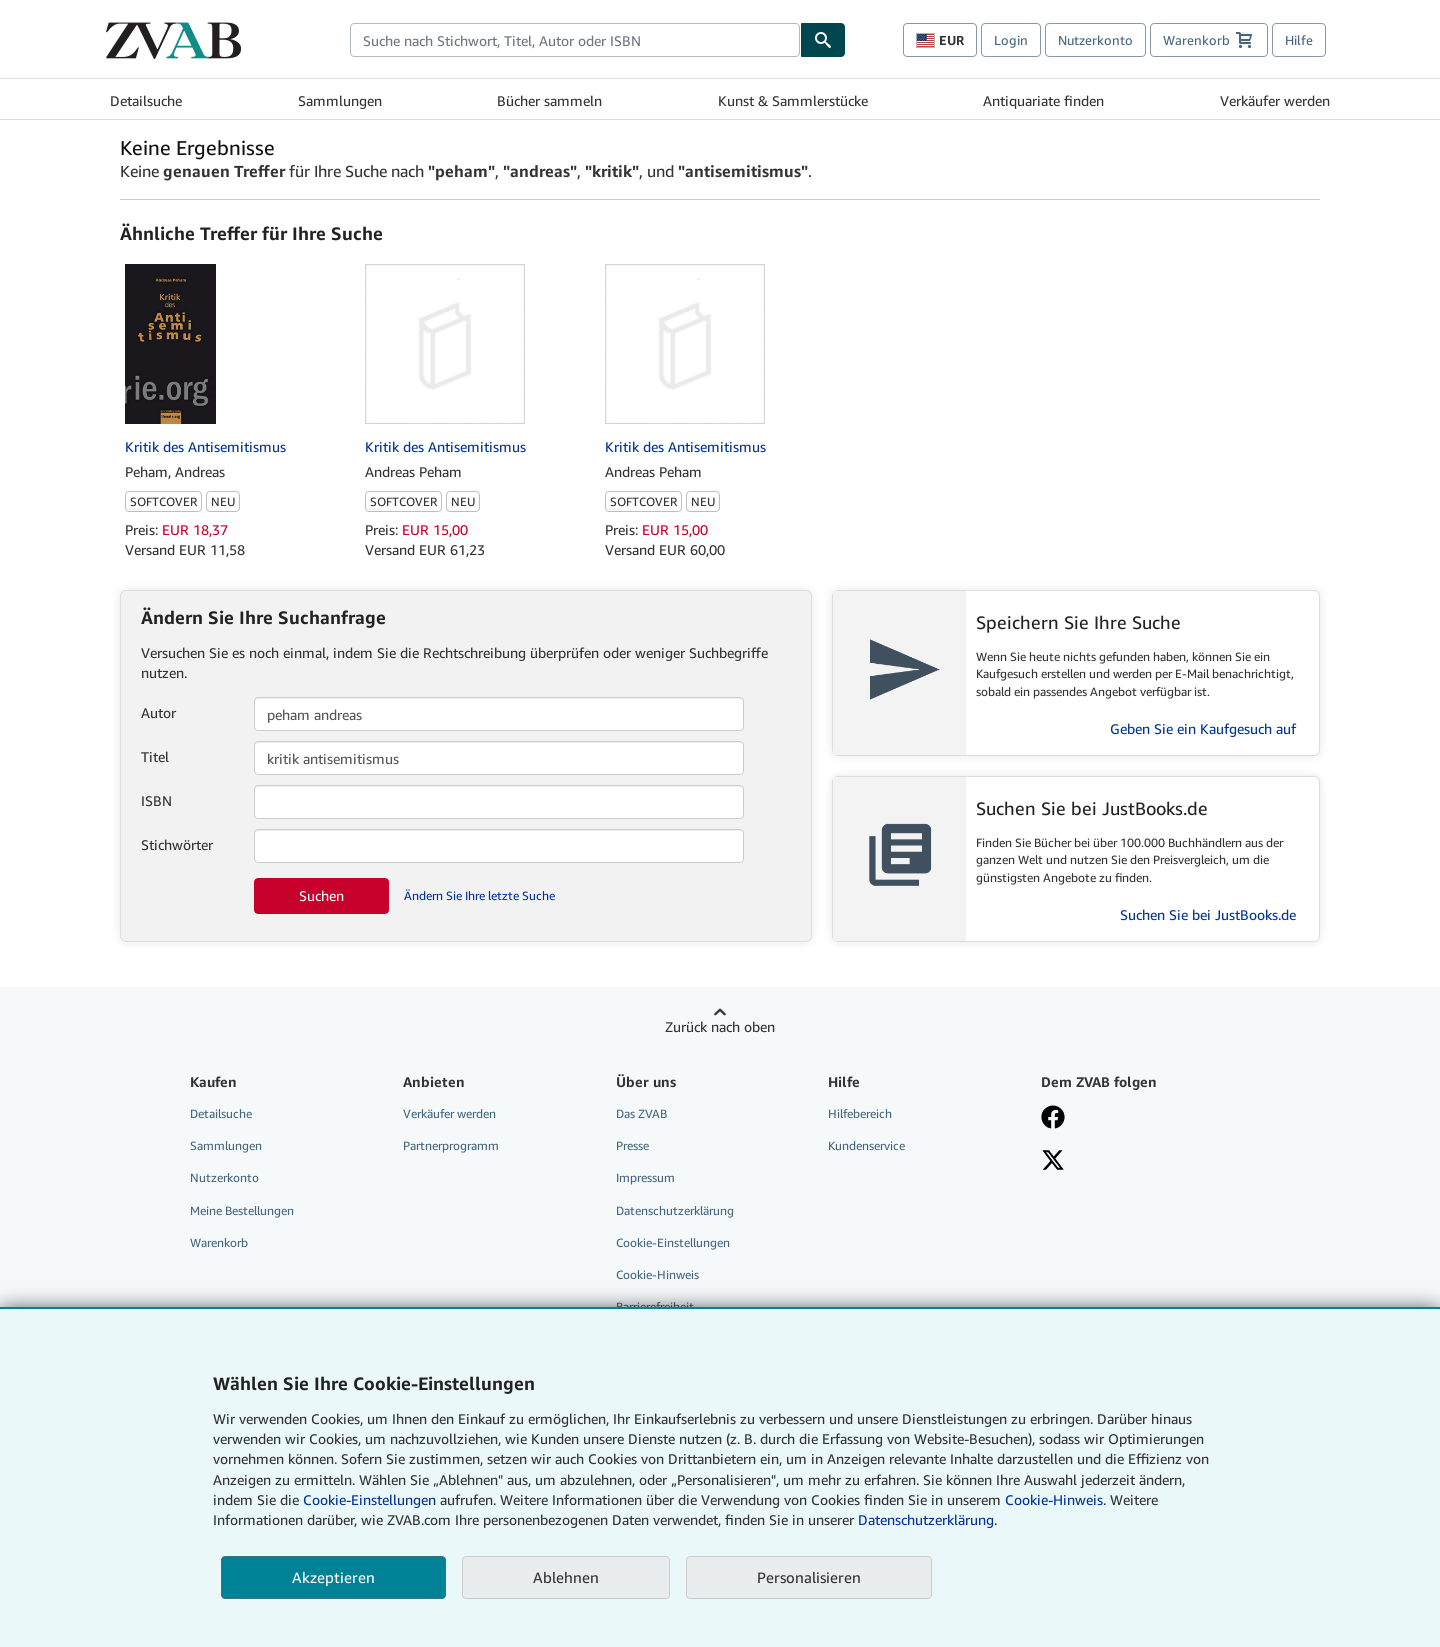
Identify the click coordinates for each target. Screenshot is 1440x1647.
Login (1011, 40)
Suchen (321, 895)
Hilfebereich (860, 1113)
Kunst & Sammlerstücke (793, 100)
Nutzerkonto (1095, 40)
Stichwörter (177, 844)
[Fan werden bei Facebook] (1053, 1119)
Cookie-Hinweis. (1055, 1499)
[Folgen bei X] (1053, 1162)
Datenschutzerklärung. (927, 1519)
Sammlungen (340, 100)
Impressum (645, 1177)
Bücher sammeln (549, 100)
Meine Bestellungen (242, 1210)
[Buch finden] (823, 40)
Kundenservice (866, 1145)
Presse (632, 1145)
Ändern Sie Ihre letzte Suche (479, 895)
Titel (155, 756)
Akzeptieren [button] (333, 1577)
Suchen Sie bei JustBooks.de (1208, 914)
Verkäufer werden (1275, 100)
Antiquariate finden (1043, 100)
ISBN (156, 800)
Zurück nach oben (720, 1026)
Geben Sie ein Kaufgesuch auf (1203, 728)
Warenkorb (219, 1242)
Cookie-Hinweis (657, 1274)
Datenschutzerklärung (675, 1210)
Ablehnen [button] (566, 1577)
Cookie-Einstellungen (369, 1499)
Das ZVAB (641, 1113)
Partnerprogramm (451, 1145)
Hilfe (1299, 40)
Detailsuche (146, 100)
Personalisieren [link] (809, 1577)
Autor (158, 712)
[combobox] (575, 40)
